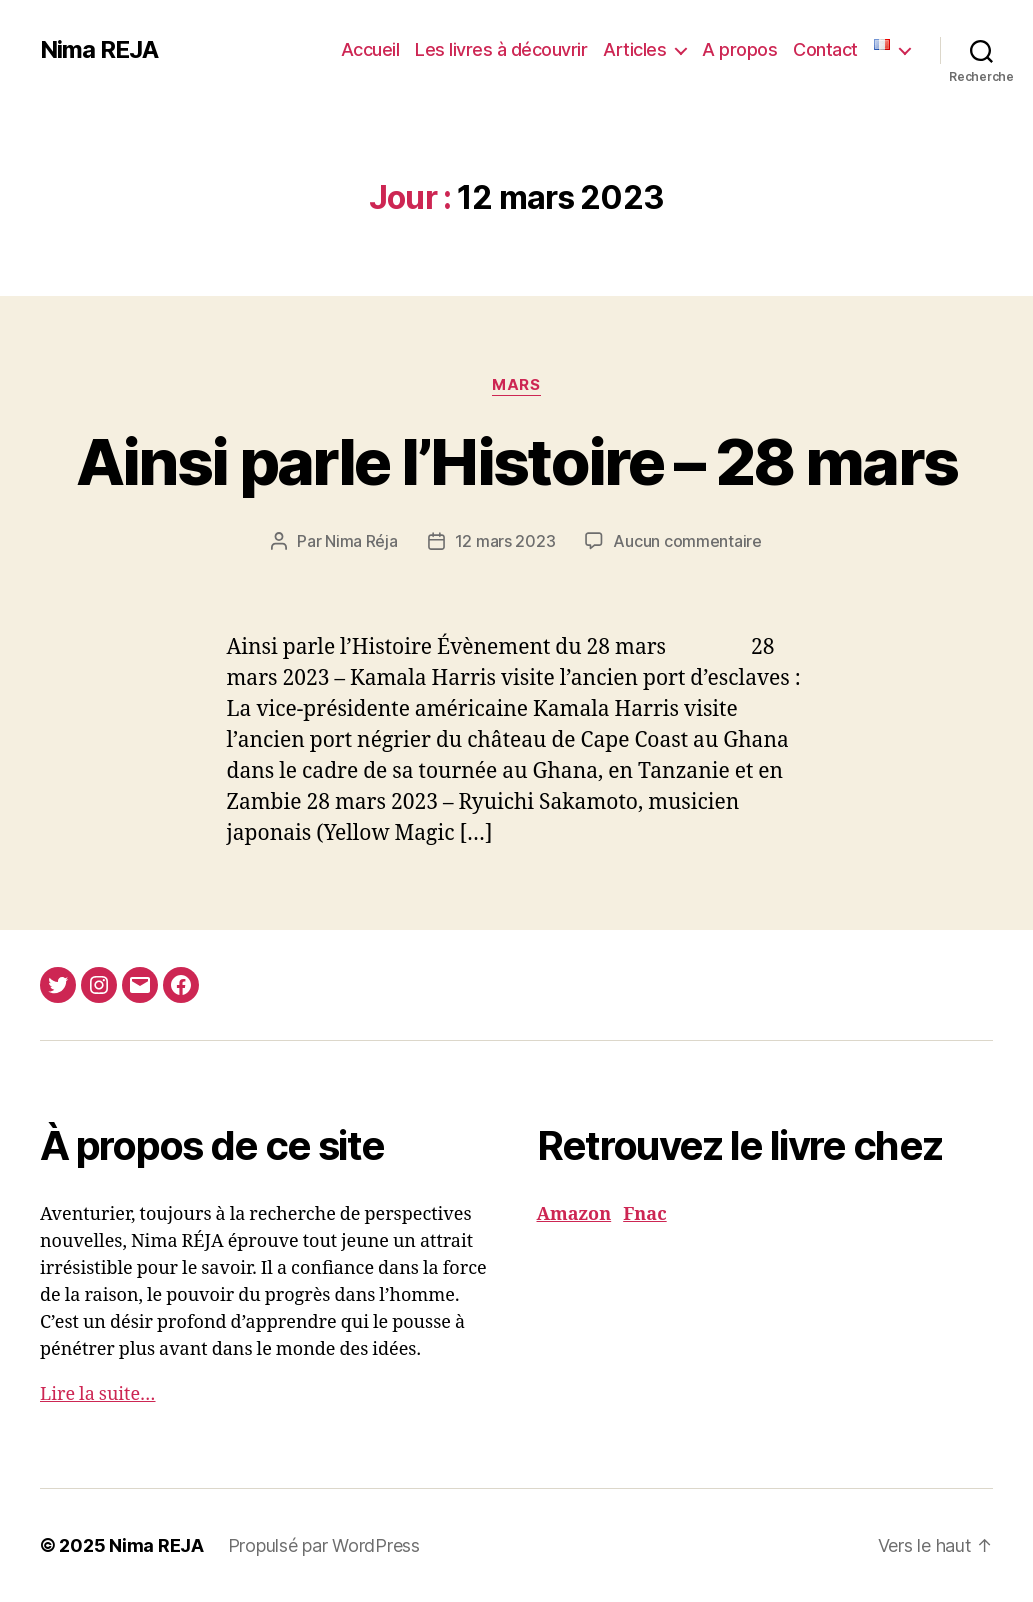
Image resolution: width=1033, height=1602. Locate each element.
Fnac (644, 1214)
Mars (516, 385)
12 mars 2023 (505, 541)
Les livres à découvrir (501, 49)
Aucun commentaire (687, 541)
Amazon (574, 1214)
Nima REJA (99, 50)
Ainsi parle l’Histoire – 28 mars (517, 461)
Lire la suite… (98, 1394)
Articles (634, 49)
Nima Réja (361, 541)
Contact (825, 49)
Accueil (370, 49)
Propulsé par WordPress (324, 1545)
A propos (739, 49)
